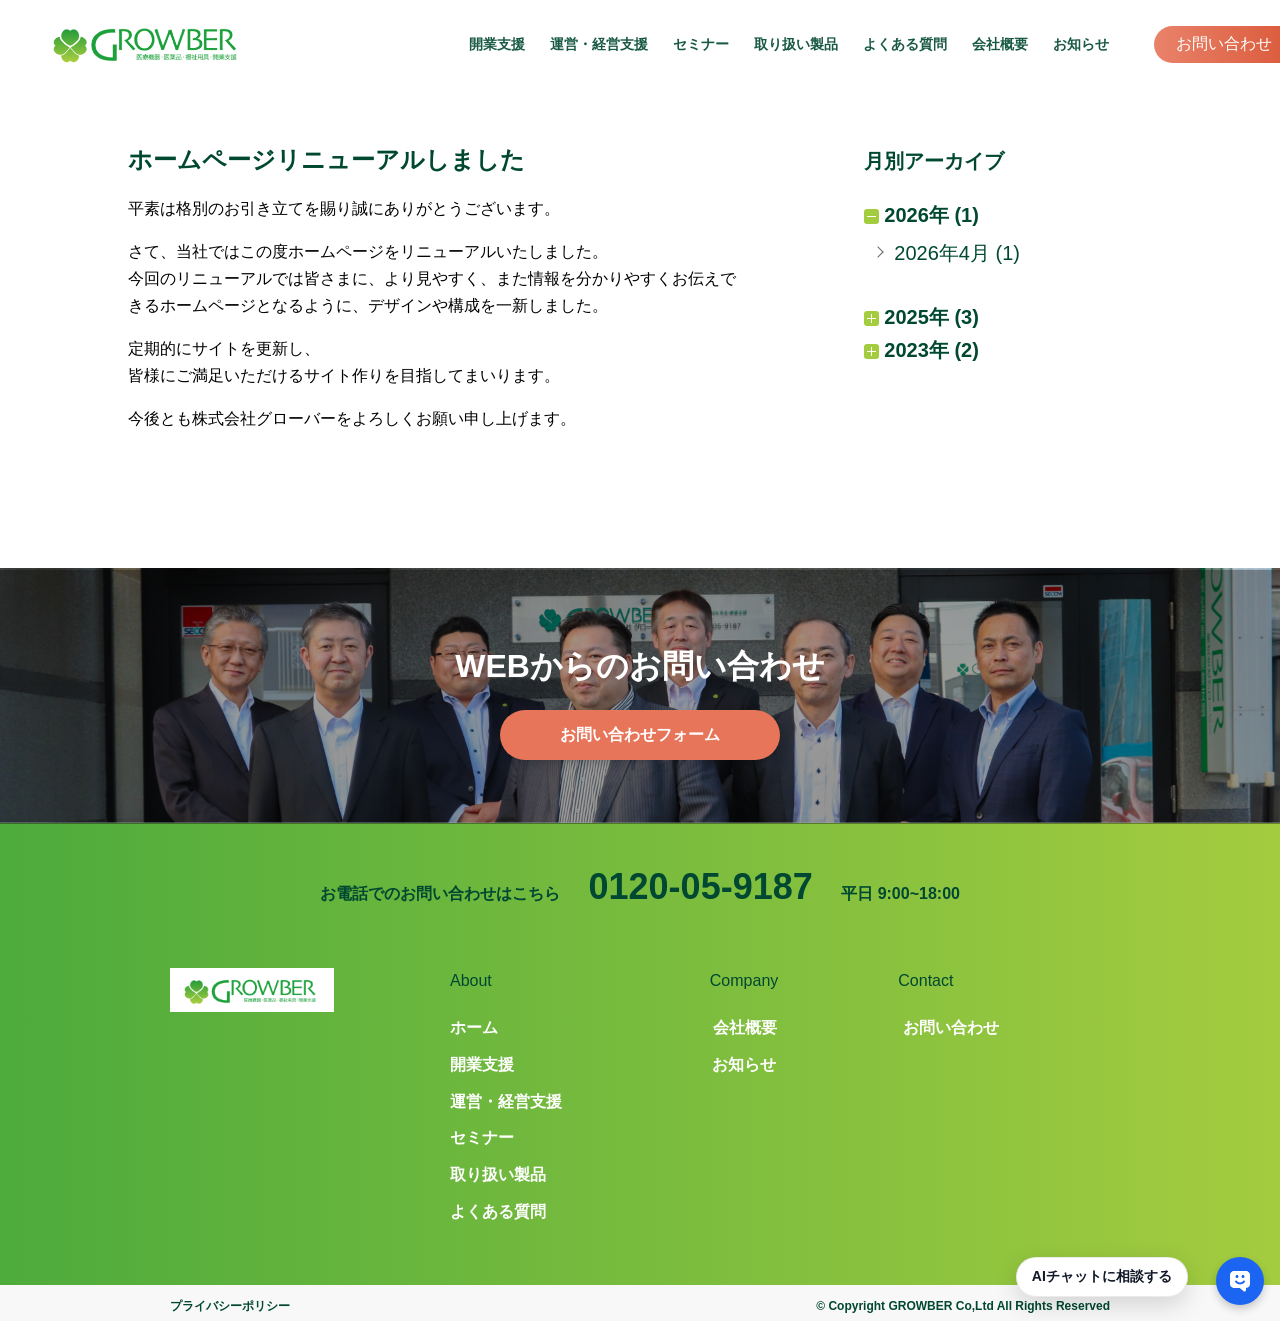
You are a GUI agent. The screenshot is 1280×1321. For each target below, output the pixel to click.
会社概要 (1000, 44)
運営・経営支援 (599, 44)
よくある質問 (905, 44)
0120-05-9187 (701, 886)
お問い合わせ (1224, 43)
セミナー (701, 44)
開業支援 (497, 44)
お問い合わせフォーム (640, 734)
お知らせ (1081, 44)
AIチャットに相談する (1102, 1276)
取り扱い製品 (796, 44)
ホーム (474, 1027)
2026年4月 (942, 253)
